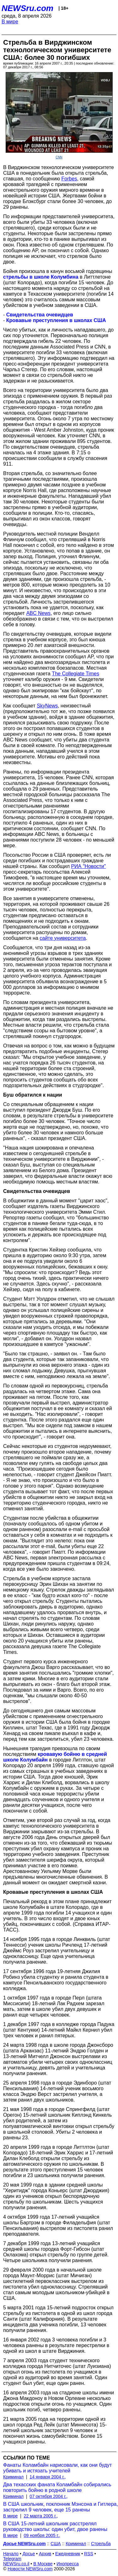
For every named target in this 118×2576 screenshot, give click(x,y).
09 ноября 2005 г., (42, 2535)
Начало (11, 2553)
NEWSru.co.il (16, 2563)
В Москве (43, 2563)
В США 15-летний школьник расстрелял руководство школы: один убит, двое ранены (55, 2526)
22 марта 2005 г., (41, 2515)
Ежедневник (67, 2553)
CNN (59, 157)
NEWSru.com (27, 8)
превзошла (65, 1748)
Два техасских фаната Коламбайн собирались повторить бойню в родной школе (57, 2487)
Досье (28, 2553)
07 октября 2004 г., (49, 2496)
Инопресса (68, 2563)
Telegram (12, 2558)
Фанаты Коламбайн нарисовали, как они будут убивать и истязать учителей (57, 2467)
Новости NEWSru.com (30, 2568)
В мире (10, 21)
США (56, 2543)
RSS (88, 2553)
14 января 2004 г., (48, 2476)
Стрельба (101, 2543)
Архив (45, 2553)
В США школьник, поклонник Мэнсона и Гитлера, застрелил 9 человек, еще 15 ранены (60, 2506)
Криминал (13, 2476)
